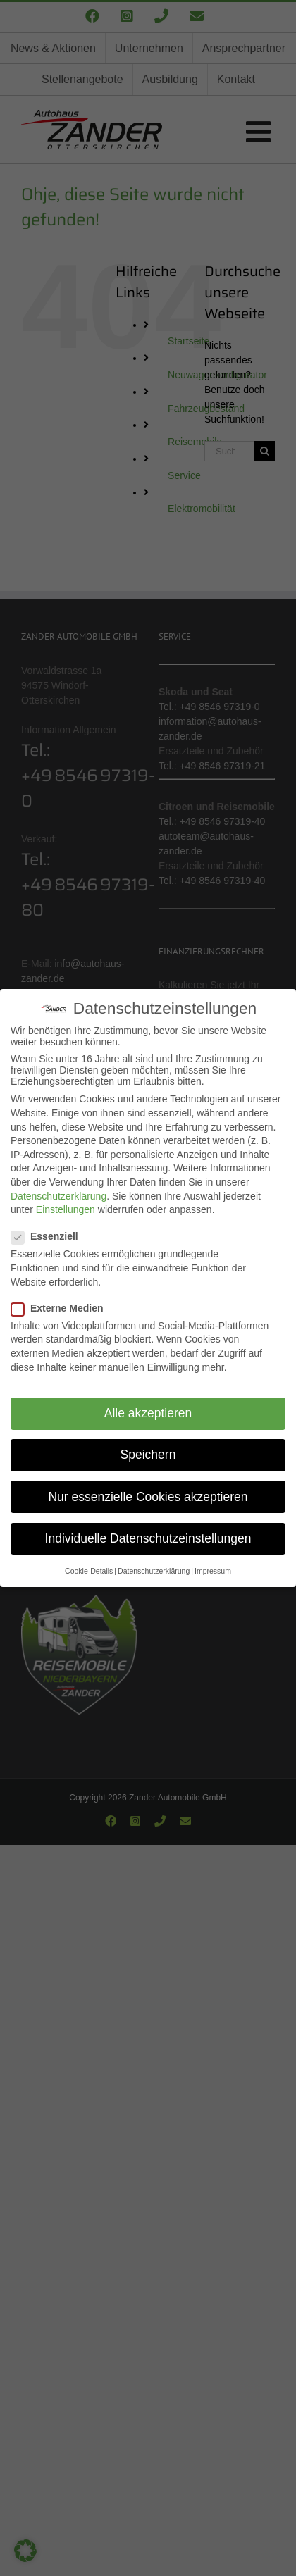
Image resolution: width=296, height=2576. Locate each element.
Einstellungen (65, 1209)
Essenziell (50, 1236)
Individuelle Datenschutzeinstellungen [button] (148, 1538)
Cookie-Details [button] (89, 1571)
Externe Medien (63, 1308)
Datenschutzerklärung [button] (154, 1571)
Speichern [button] (148, 1455)
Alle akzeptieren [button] (148, 1413)
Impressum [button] (213, 1571)
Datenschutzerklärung (58, 1195)
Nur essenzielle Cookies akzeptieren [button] (147, 1497)
